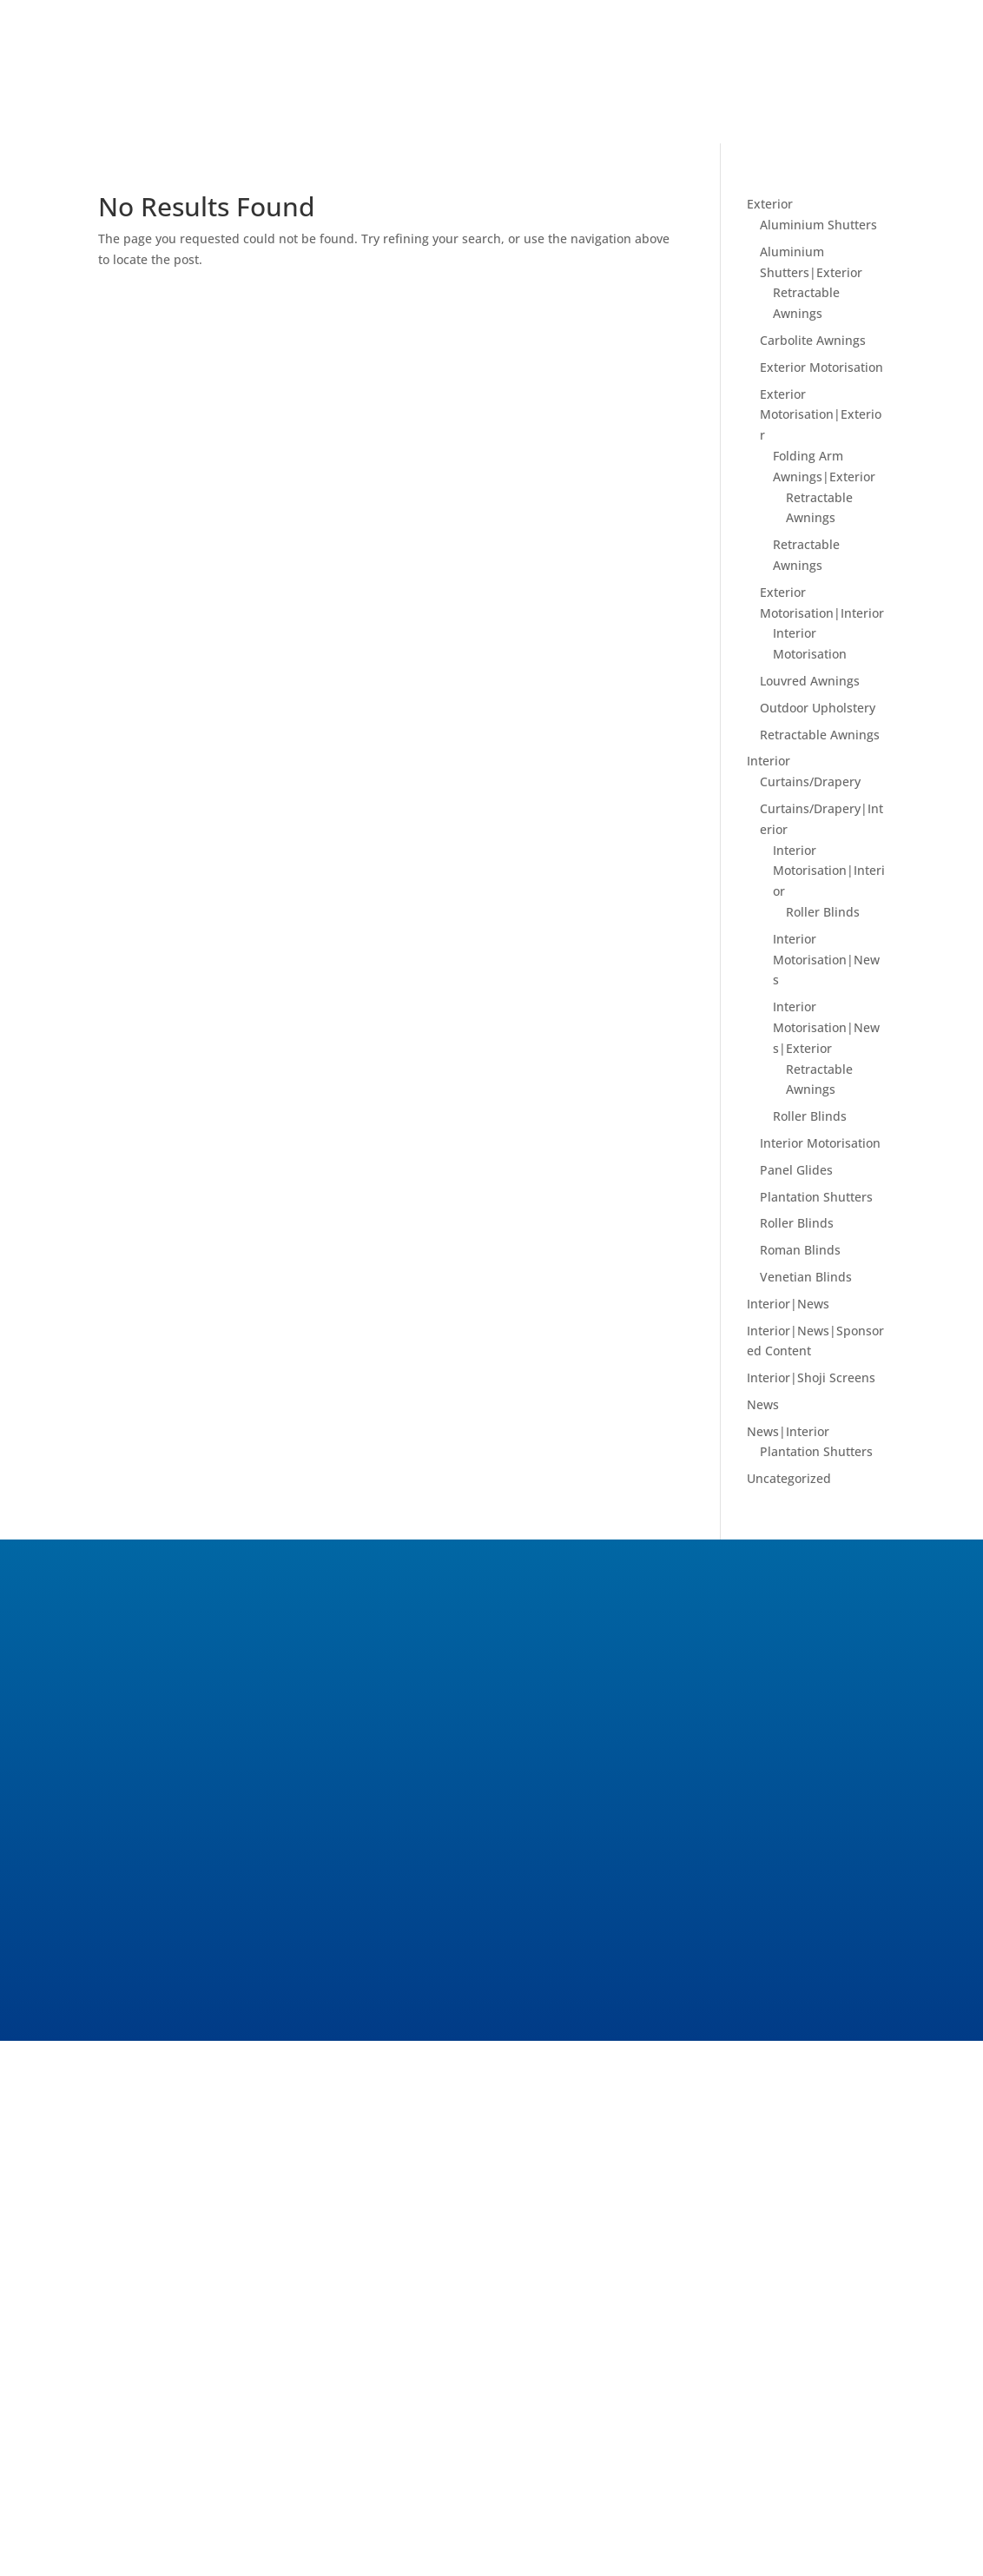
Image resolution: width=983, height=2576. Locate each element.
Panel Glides (796, 1170)
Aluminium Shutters (818, 224)
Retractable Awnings (820, 734)
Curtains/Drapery (810, 781)
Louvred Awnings (810, 680)
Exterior (770, 203)
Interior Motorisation (820, 1143)
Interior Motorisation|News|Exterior (826, 1027)
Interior (768, 760)
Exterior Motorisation (821, 367)
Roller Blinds (823, 912)
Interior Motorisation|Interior (829, 871)
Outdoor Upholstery (817, 707)
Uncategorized (789, 1478)
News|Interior (788, 1431)
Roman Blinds (800, 1250)
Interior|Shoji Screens (811, 1377)
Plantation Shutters (816, 1197)
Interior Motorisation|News (826, 959)
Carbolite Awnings (813, 340)
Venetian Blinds (806, 1276)
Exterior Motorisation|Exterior (820, 415)
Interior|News (788, 1303)
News (763, 1404)
